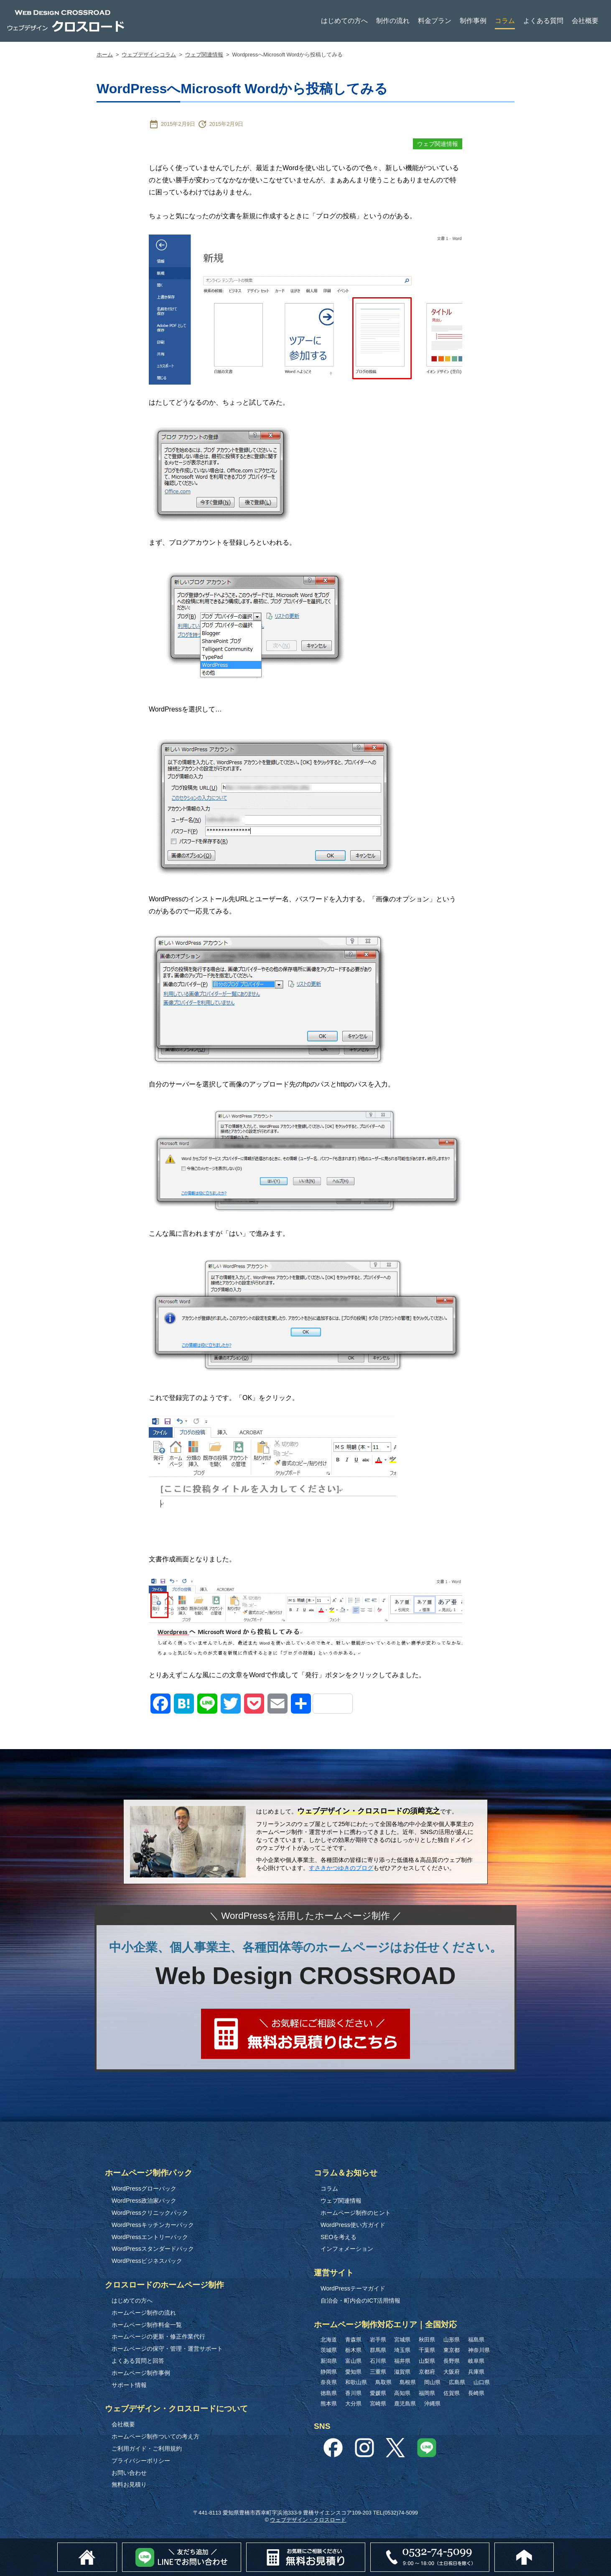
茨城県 (329, 2350)
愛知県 (353, 2372)
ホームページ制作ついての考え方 (155, 2436)
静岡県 (329, 2372)
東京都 (451, 2350)
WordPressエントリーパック (150, 2237)
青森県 (353, 2339)
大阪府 (451, 2372)
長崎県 (476, 2393)
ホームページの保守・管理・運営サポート (167, 2348)
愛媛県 (378, 2393)
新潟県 (329, 2361)
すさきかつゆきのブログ (341, 1867)
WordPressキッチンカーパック (153, 2224)
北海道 (329, 2339)
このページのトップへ (553, 2546)
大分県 (353, 2403)
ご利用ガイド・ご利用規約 (147, 2448)
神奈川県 (479, 2350)
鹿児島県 (405, 2403)
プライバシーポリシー (141, 2460)
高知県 (402, 2393)
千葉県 (427, 2350)
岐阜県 (476, 2361)
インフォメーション (347, 2248)
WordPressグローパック (144, 2188)
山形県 (451, 2339)
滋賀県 (402, 2372)
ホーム (105, 54)
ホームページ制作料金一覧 (147, 2324)
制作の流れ (393, 20)
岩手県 (378, 2339)
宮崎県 (378, 2403)
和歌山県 (356, 2382)
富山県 (353, 2361)
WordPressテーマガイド (353, 2288)
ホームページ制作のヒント (356, 2212)
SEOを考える (338, 2237)
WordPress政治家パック (144, 2200)
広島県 (457, 2382)
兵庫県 (476, 2372)
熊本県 (329, 2403)
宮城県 (402, 2339)
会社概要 (585, 20)
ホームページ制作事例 (141, 2372)
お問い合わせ (129, 2472)
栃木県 (353, 2350)
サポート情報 (129, 2385)
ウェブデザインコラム (149, 54)
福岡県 (427, 2393)
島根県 (408, 2382)
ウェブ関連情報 (204, 54)
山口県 (482, 2382)
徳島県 (329, 2393)
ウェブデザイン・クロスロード (308, 2520)
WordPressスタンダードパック (153, 2248)
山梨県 (427, 2361)
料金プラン (434, 20)
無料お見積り (129, 2484)
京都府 (427, 2372)
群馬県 (378, 2350)
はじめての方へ (344, 20)
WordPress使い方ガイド (353, 2224)
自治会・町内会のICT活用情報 (360, 2300)
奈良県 (329, 2382)
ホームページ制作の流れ (144, 2312)
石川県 (378, 2361)
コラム (505, 20)
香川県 (353, 2393)
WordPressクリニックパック (150, 2212)
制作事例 (473, 20)
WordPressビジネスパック (147, 2260)
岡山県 (432, 2382)
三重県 (378, 2372)
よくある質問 (543, 20)
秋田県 (427, 2339)
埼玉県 (402, 2350)
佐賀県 (451, 2393)
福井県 (402, 2361)
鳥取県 (383, 2382)
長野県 (451, 2361)
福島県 (476, 2339)
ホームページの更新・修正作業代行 (158, 2336)
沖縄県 (432, 2403)
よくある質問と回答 (138, 2360)
